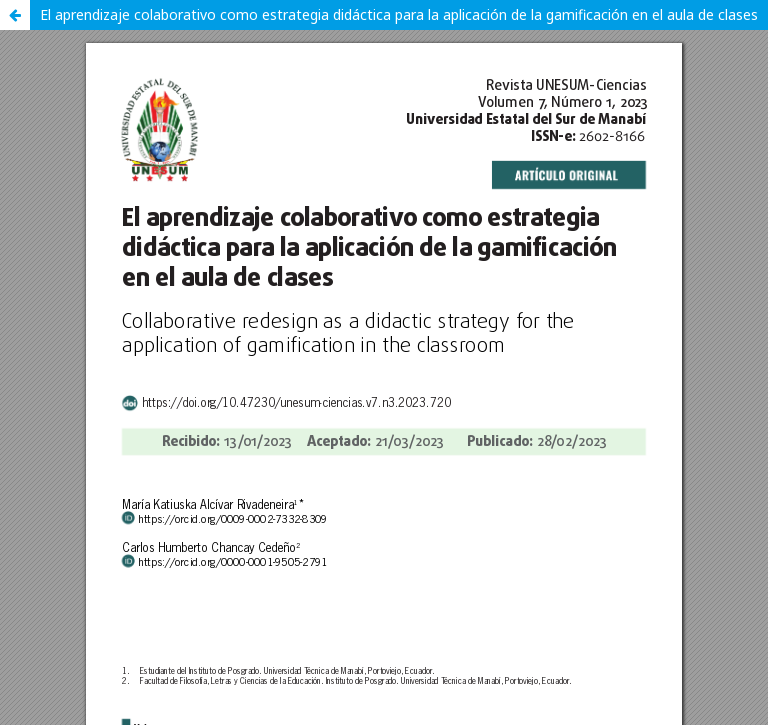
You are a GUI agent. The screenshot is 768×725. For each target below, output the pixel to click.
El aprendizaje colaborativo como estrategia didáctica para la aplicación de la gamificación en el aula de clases (399, 14)
